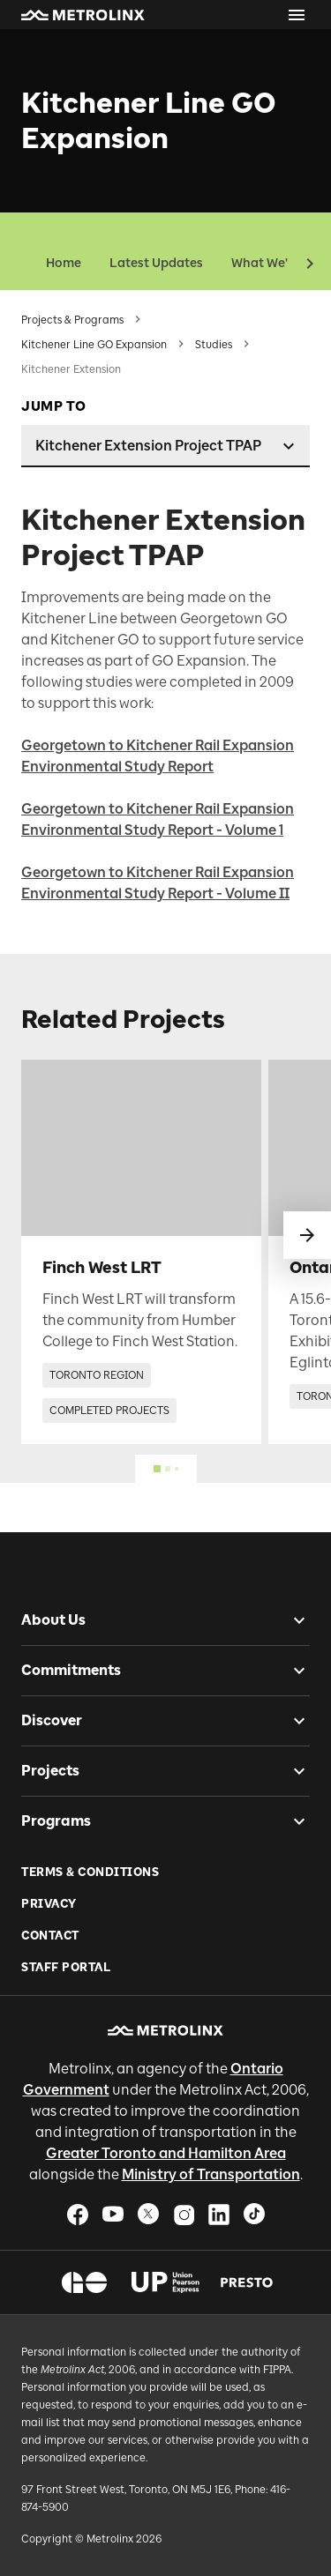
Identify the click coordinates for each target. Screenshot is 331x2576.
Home (63, 263)
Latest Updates (156, 263)
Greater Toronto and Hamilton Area (166, 2153)
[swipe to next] (307, 1235)
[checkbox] (292, 1620)
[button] (83, 15)
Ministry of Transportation (211, 2174)
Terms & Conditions (90, 1872)
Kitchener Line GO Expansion (94, 345)
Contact (50, 1935)
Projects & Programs (72, 320)
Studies (213, 345)
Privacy (49, 1903)
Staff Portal (65, 1967)
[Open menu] (296, 15)
